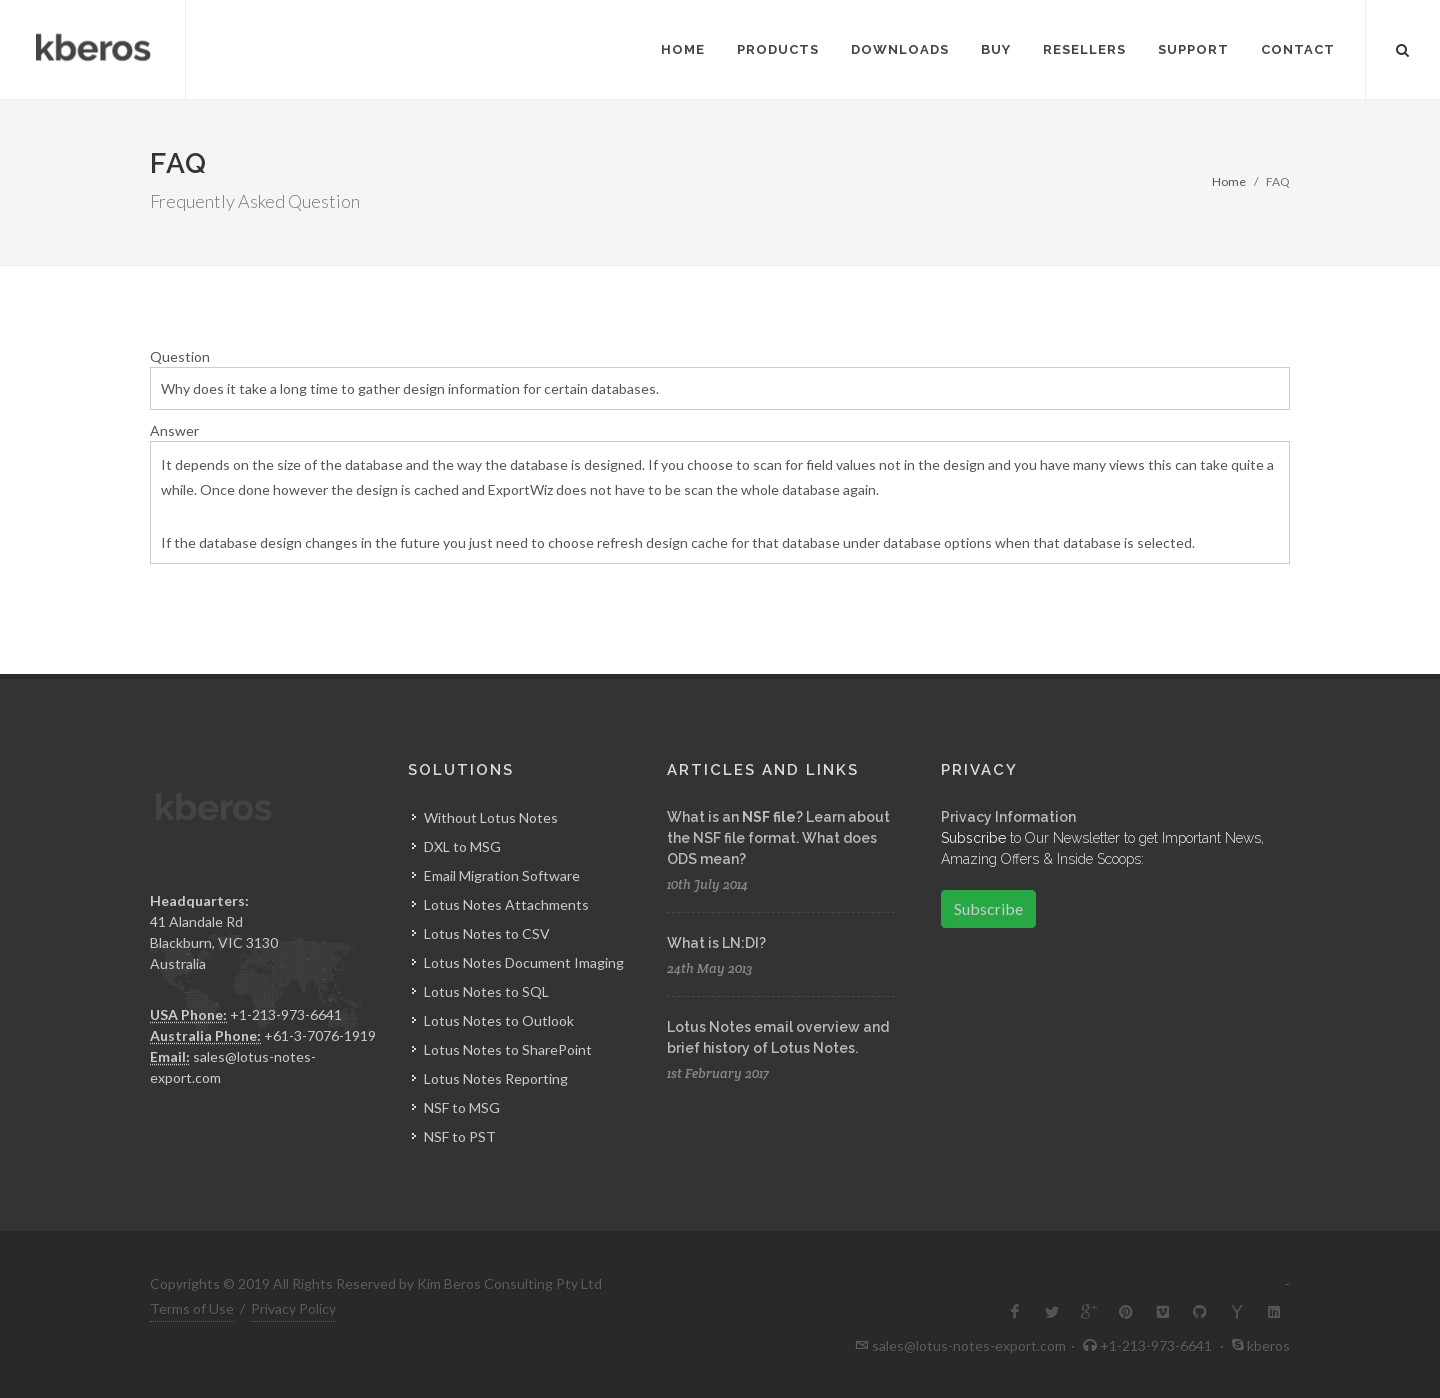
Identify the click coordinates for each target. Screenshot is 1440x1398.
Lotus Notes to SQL (486, 991)
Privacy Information (1008, 817)
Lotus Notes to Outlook (499, 1020)
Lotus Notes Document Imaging (524, 962)
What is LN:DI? (716, 943)
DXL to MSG (462, 846)
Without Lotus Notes (491, 817)
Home (1229, 181)
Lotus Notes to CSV (487, 933)
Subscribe (988, 908)
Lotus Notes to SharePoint (508, 1049)
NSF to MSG (462, 1107)
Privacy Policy (293, 1308)
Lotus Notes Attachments (506, 904)
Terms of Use (192, 1308)
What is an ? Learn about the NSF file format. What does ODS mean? (778, 838)
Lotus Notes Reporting (496, 1078)
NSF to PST (460, 1136)
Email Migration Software (502, 875)
